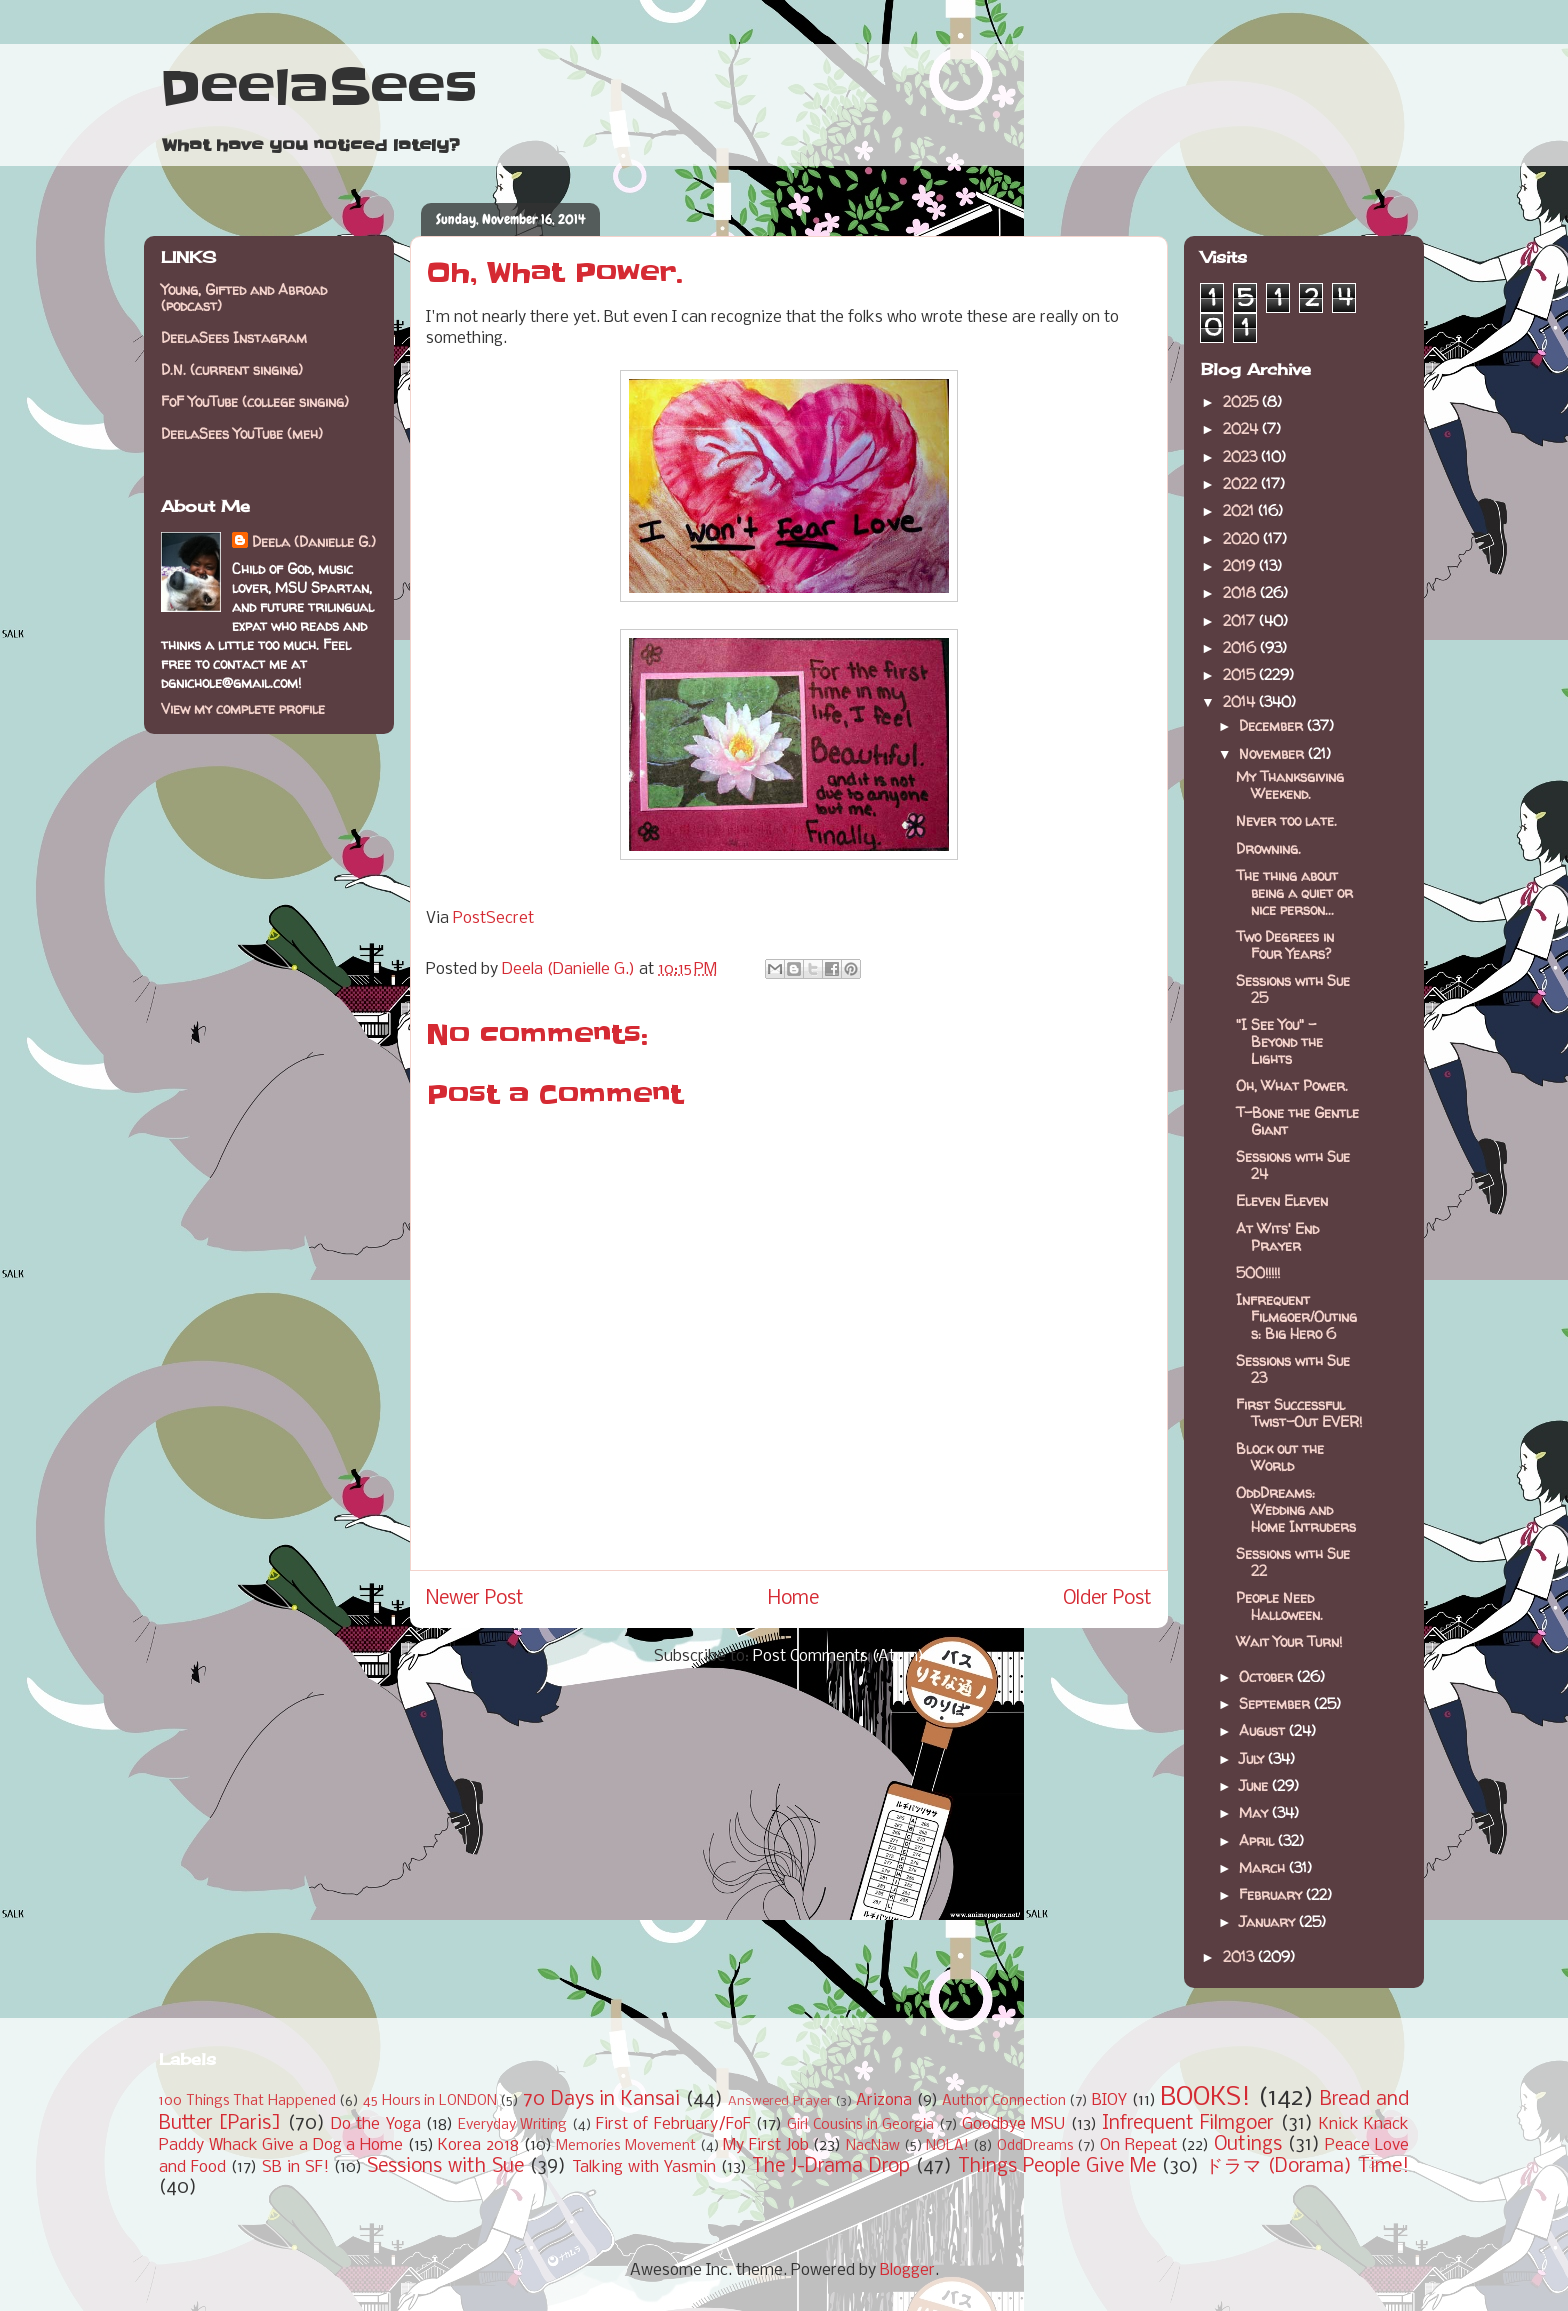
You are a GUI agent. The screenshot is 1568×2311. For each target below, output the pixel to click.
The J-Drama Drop (831, 2167)
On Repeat (1138, 2145)
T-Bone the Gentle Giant (1297, 1121)
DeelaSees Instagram (234, 337)
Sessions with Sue (445, 2167)
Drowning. (1268, 848)
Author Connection (1004, 2101)
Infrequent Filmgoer (1188, 2124)
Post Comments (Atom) (838, 1656)
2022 (1242, 483)
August (1264, 1730)
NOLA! (947, 2146)
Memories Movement (626, 2146)
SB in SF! (295, 2167)
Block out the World (1280, 1457)
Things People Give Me (1057, 2167)
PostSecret (493, 918)
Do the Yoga (376, 2124)
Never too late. (1286, 820)
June (1255, 1785)
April (1258, 1840)
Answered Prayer (780, 2101)
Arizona (884, 2100)
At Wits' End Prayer (1277, 1237)
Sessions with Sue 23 (1293, 1369)
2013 (1240, 1956)
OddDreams (1035, 2146)
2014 (1241, 701)
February (1272, 1894)
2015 (1241, 674)
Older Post (1107, 1599)
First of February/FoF (673, 2124)
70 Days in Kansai (601, 2100)
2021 (1240, 510)
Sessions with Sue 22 (1293, 1562)
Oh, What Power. (1292, 1085)
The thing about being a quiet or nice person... (1294, 892)
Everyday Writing (512, 2125)
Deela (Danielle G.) (314, 541)
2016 (1241, 647)
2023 (1242, 456)
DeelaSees (318, 88)
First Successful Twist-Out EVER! (1299, 1413)
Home (793, 1599)
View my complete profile (243, 708)
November (1273, 753)
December (1273, 725)
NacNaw (873, 2146)
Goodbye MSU (1013, 2124)
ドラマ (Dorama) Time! (1307, 2167)
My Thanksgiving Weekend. (1290, 785)
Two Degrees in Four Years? (1285, 945)
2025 (1242, 401)
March (1264, 1867)
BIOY (1109, 2100)
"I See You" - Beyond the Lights (1279, 1041)
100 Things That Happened (247, 2101)
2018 (1241, 592)
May (1255, 1812)
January (1269, 1921)
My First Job (765, 2145)
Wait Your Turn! (1289, 1641)
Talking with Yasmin (644, 2167)
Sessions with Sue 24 (1293, 1165)
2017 (1241, 620)
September (1276, 1703)
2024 (1242, 428)
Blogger (907, 2270)
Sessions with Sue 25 (1293, 989)
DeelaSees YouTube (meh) (242, 433)
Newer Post (475, 1599)
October (1268, 1676)
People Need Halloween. (1279, 1606)
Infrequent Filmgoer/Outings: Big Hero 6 (1296, 1316)
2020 (1243, 538)
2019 (1241, 565)
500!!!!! (1258, 1272)
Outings (1248, 2145)
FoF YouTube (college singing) (255, 401)
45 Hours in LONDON (430, 2101)
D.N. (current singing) (232, 369)
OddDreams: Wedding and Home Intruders (1296, 1509)
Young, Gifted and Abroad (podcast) (244, 298)
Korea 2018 (478, 2145)
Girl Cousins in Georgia (860, 2125)
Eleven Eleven (1282, 1200)
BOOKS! (1205, 2098)
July (1253, 1758)
